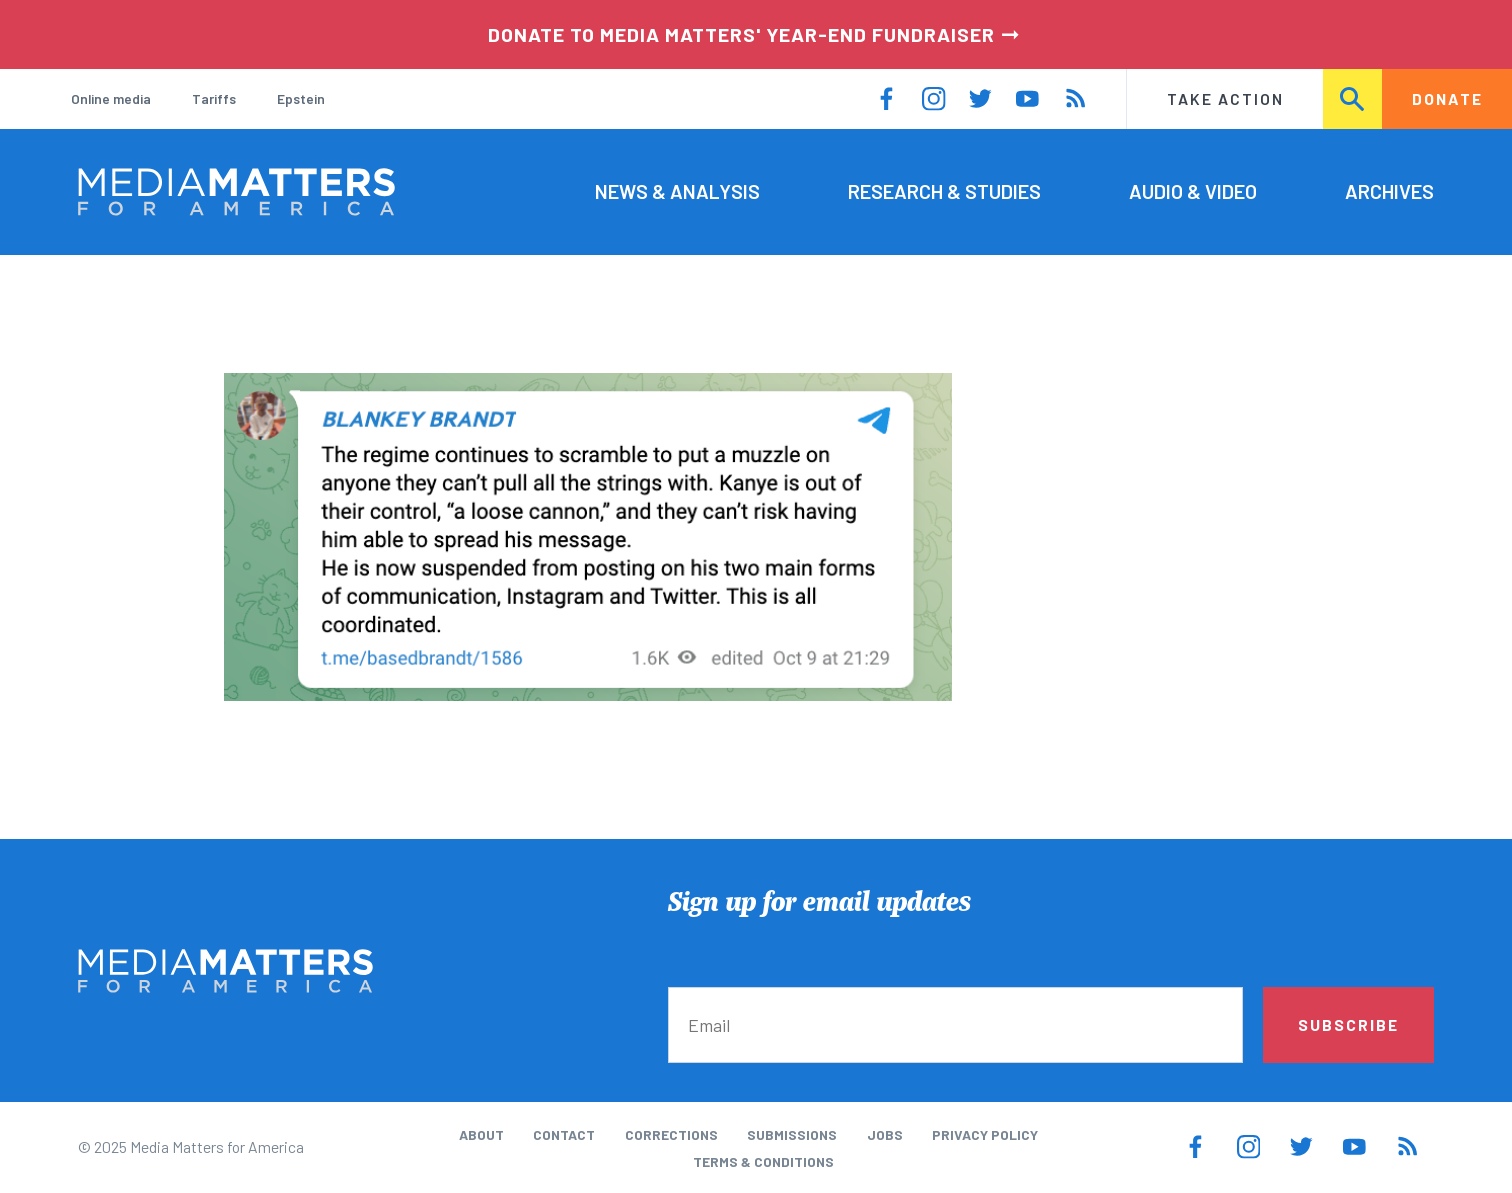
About (481, 1134)
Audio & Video (1193, 191)
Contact (564, 1134)
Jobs (885, 1134)
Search (1353, 98)
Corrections (671, 1134)
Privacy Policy (985, 1134)
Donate (1447, 98)
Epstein (301, 98)
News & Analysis (677, 191)
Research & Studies (944, 191)
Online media (111, 98)
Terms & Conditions (763, 1161)
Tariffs (214, 98)
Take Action (1225, 98)
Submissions (792, 1134)
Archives (1389, 191)
